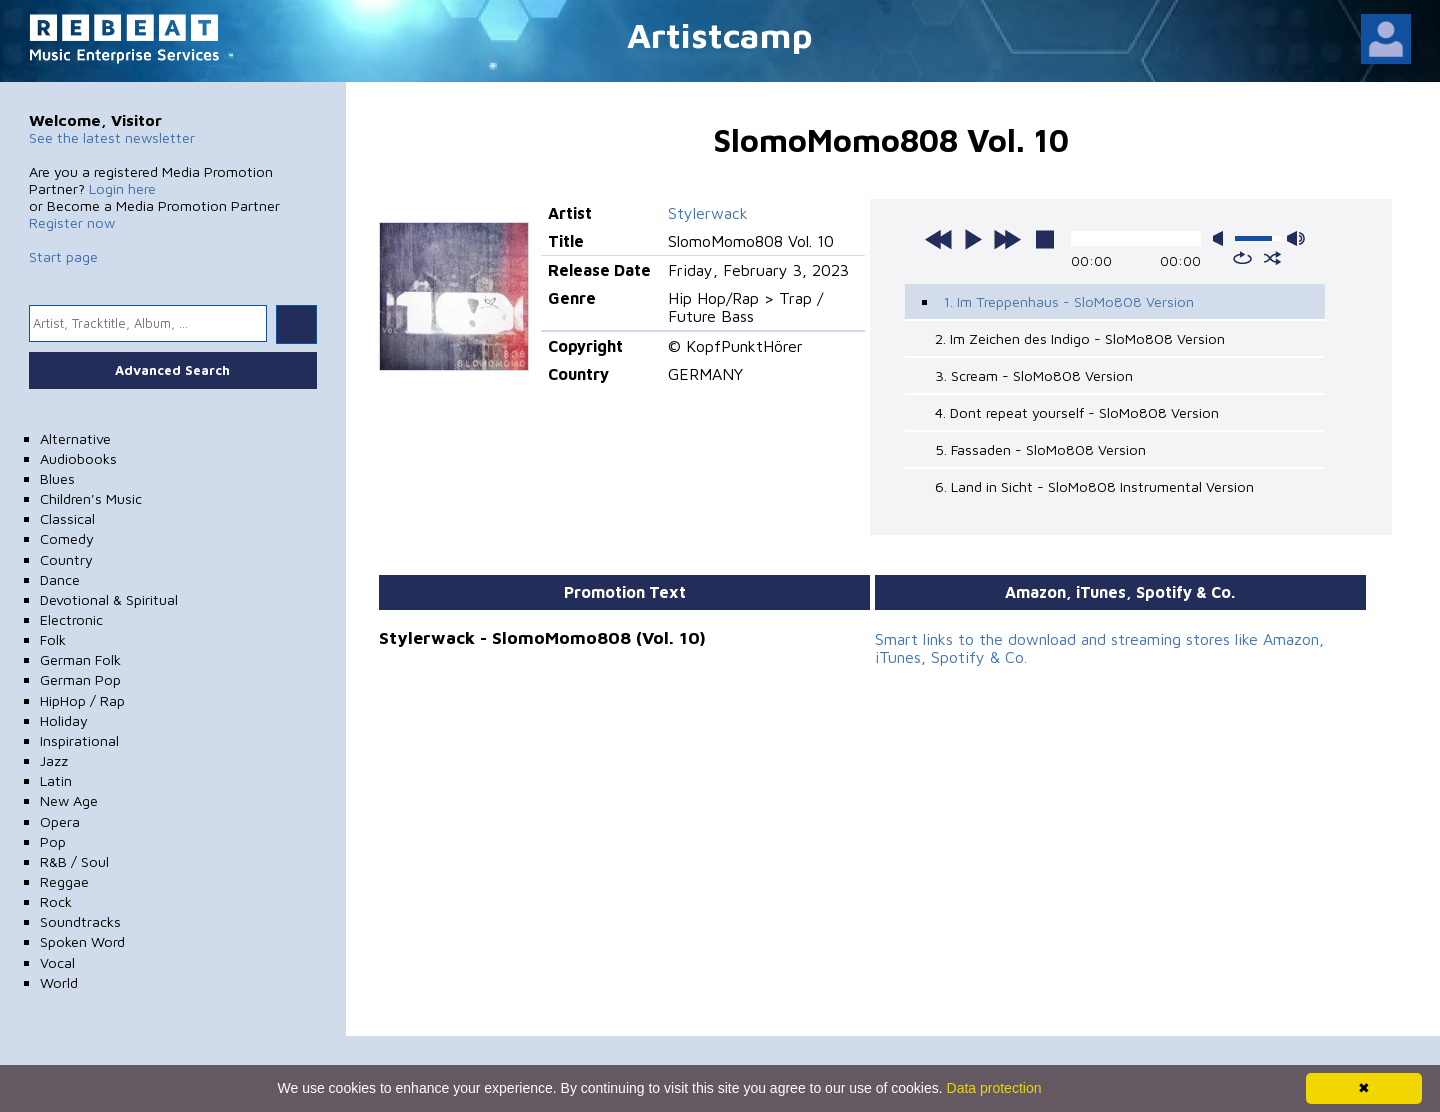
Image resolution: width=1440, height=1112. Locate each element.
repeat (1242, 258)
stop (1045, 239)
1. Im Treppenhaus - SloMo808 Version (1068, 301)
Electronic (71, 619)
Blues (57, 478)
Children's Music (91, 498)
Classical (67, 518)
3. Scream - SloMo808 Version (1034, 375)
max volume (1296, 238)
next (1007, 239)
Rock (56, 901)
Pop (53, 841)
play (973, 239)
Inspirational (79, 740)
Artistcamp (720, 34)
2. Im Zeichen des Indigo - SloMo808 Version (1080, 338)
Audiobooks (78, 458)
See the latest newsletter (112, 137)
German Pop (80, 679)
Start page (63, 256)
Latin (56, 780)
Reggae (64, 881)
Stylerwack (708, 213)
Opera (60, 821)
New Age (69, 800)
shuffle (1272, 258)
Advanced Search (172, 370)
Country (66, 559)
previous (939, 239)
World (59, 982)
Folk (53, 639)
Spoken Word (82, 941)
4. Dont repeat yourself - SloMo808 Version (1077, 412)
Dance (60, 579)
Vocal (57, 962)
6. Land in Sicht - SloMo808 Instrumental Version (1094, 486)
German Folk (80, 659)
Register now (72, 222)
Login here (122, 188)
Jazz (54, 760)
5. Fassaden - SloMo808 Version (1040, 449)
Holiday (64, 720)
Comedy (67, 538)
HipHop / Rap (82, 700)
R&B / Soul (74, 861)
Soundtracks (80, 921)
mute (1222, 238)
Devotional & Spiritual (109, 599)
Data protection (994, 1088)
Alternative (75, 438)
